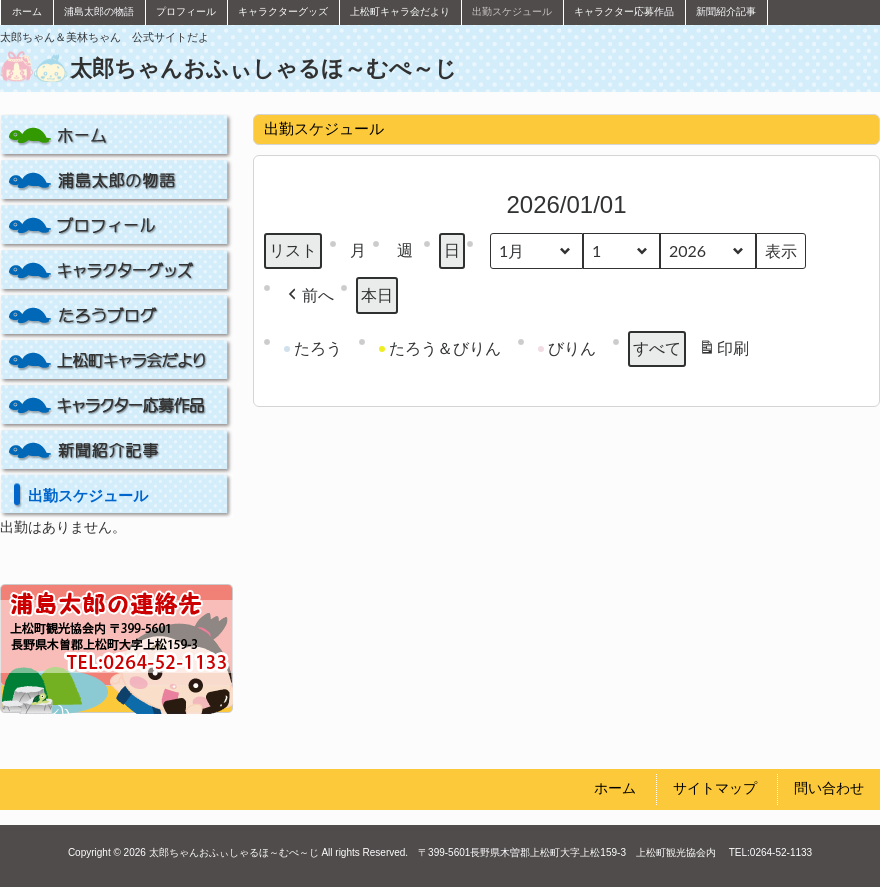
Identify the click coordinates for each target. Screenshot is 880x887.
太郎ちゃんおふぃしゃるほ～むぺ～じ (263, 68)
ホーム (615, 788)
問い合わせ (829, 788)
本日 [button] (377, 295)
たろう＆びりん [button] (440, 348)
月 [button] (358, 250)
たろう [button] (313, 348)
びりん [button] (567, 348)
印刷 (723, 351)
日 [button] (452, 250)
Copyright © (94, 852)
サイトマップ (715, 788)
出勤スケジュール (88, 495)
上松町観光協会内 (681, 852)
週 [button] (405, 250)
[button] (309, 296)
